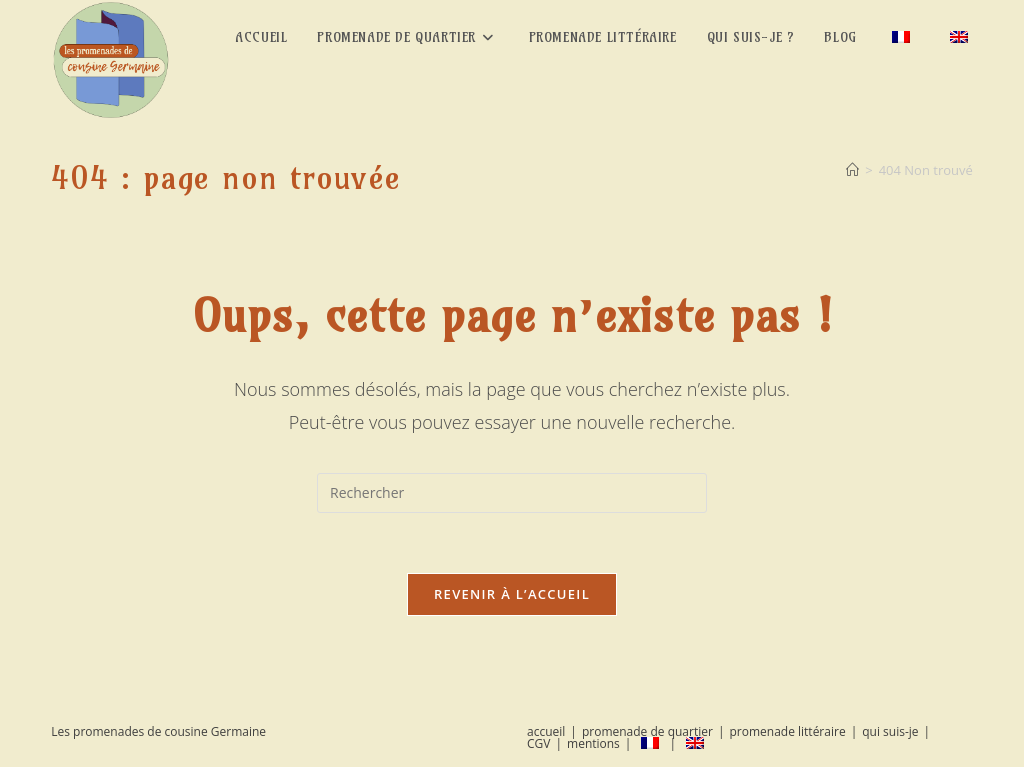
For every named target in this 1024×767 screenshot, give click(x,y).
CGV (538, 743)
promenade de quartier (647, 731)
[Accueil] (852, 170)
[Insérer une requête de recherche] (512, 493)
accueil (546, 731)
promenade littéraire (787, 731)
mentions (593, 743)
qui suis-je (890, 731)
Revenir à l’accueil (512, 594)
